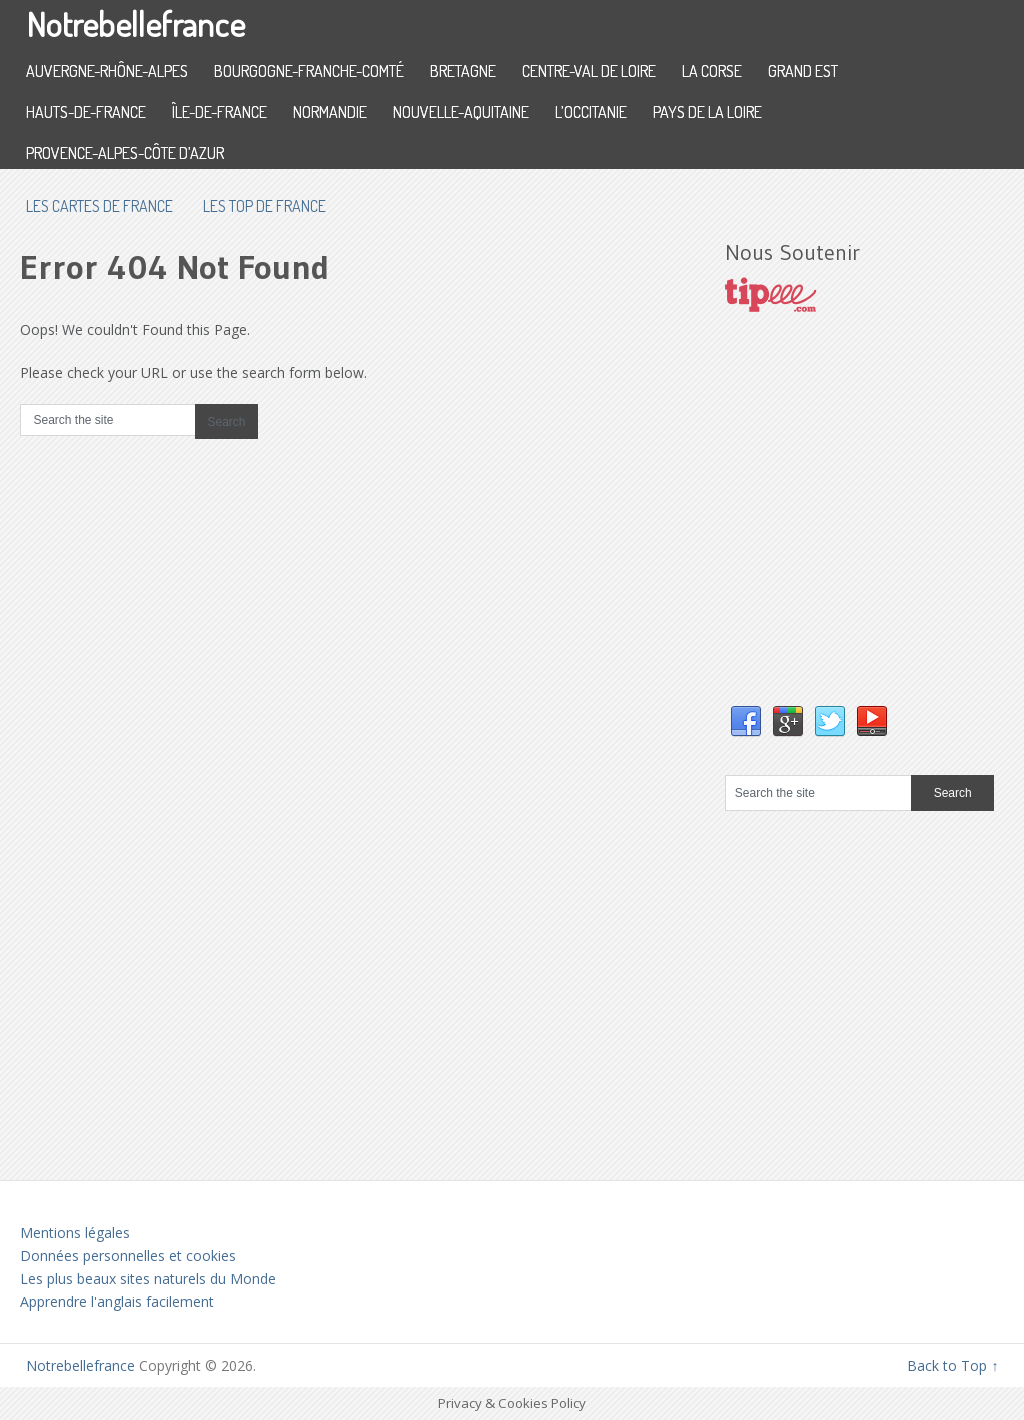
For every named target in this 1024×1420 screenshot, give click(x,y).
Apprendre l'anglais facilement (117, 1301)
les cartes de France (99, 206)
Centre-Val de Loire (589, 71)
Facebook (746, 722)
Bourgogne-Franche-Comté (309, 71)
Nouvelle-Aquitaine (461, 112)
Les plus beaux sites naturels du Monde (148, 1278)
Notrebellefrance (135, 23)
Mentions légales (75, 1232)
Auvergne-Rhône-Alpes (107, 71)
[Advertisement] (874, 529)
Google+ (788, 722)
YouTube (872, 722)
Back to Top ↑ (952, 1365)
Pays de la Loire (707, 112)
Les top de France (264, 206)
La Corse (712, 71)
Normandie (330, 112)
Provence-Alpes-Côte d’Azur (125, 153)
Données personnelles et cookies (128, 1255)
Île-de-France (219, 112)
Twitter (830, 722)
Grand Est (803, 71)
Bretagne (463, 71)
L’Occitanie (591, 112)
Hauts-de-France (86, 112)
